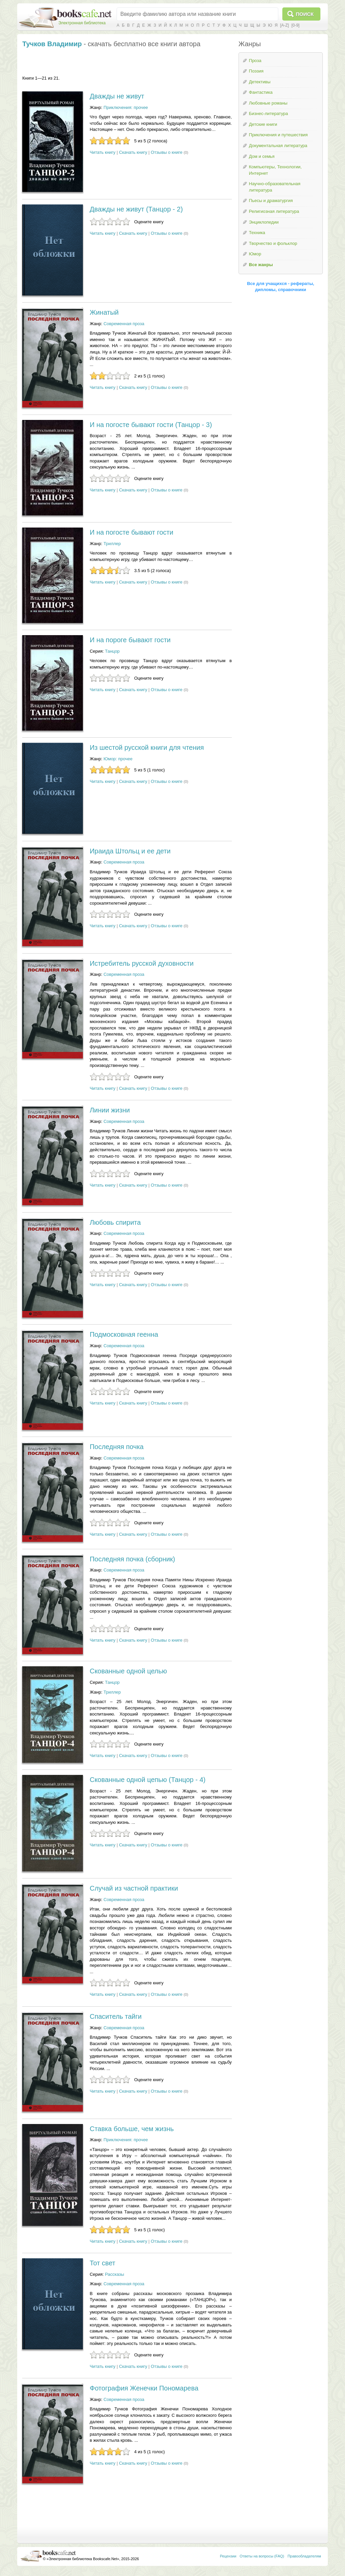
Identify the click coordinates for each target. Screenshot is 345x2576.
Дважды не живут (117, 96)
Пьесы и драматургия (271, 200)
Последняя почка (117, 1446)
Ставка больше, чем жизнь (132, 2128)
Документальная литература (278, 145)
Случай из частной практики (134, 1888)
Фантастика (261, 92)
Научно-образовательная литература (275, 187)
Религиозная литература (274, 211)
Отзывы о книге (167, 152)
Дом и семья (262, 156)
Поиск (305, 14)
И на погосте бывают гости (131, 532)
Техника (257, 232)
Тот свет (102, 2263)
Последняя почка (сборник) (132, 1559)
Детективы (260, 81)
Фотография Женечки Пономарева (144, 2388)
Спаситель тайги (116, 2016)
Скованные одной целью (128, 1671)
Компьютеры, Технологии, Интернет (275, 170)
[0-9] (295, 25)
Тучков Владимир (52, 44)
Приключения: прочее (125, 107)
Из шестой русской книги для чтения (147, 747)
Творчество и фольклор (273, 243)
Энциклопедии (264, 222)
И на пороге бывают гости (130, 640)
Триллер (112, 543)
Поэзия (256, 71)
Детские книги (263, 124)
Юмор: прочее (117, 758)
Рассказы (114, 2274)
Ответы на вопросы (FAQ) (262, 2556)
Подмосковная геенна (124, 1334)
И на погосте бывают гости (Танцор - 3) (151, 424)
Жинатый (104, 312)
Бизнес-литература (268, 113)
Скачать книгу (133, 152)
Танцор (112, 651)
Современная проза (123, 323)
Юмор (255, 253)
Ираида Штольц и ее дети (130, 851)
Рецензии (228, 2556)
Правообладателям (304, 2556)
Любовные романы (268, 103)
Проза (255, 60)
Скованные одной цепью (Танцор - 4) (148, 1779)
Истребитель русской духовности (141, 963)
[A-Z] (284, 25)
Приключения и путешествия (278, 134)
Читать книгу (102, 152)
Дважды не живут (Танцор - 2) (136, 209)
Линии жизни (110, 1110)
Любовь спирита (115, 1222)
